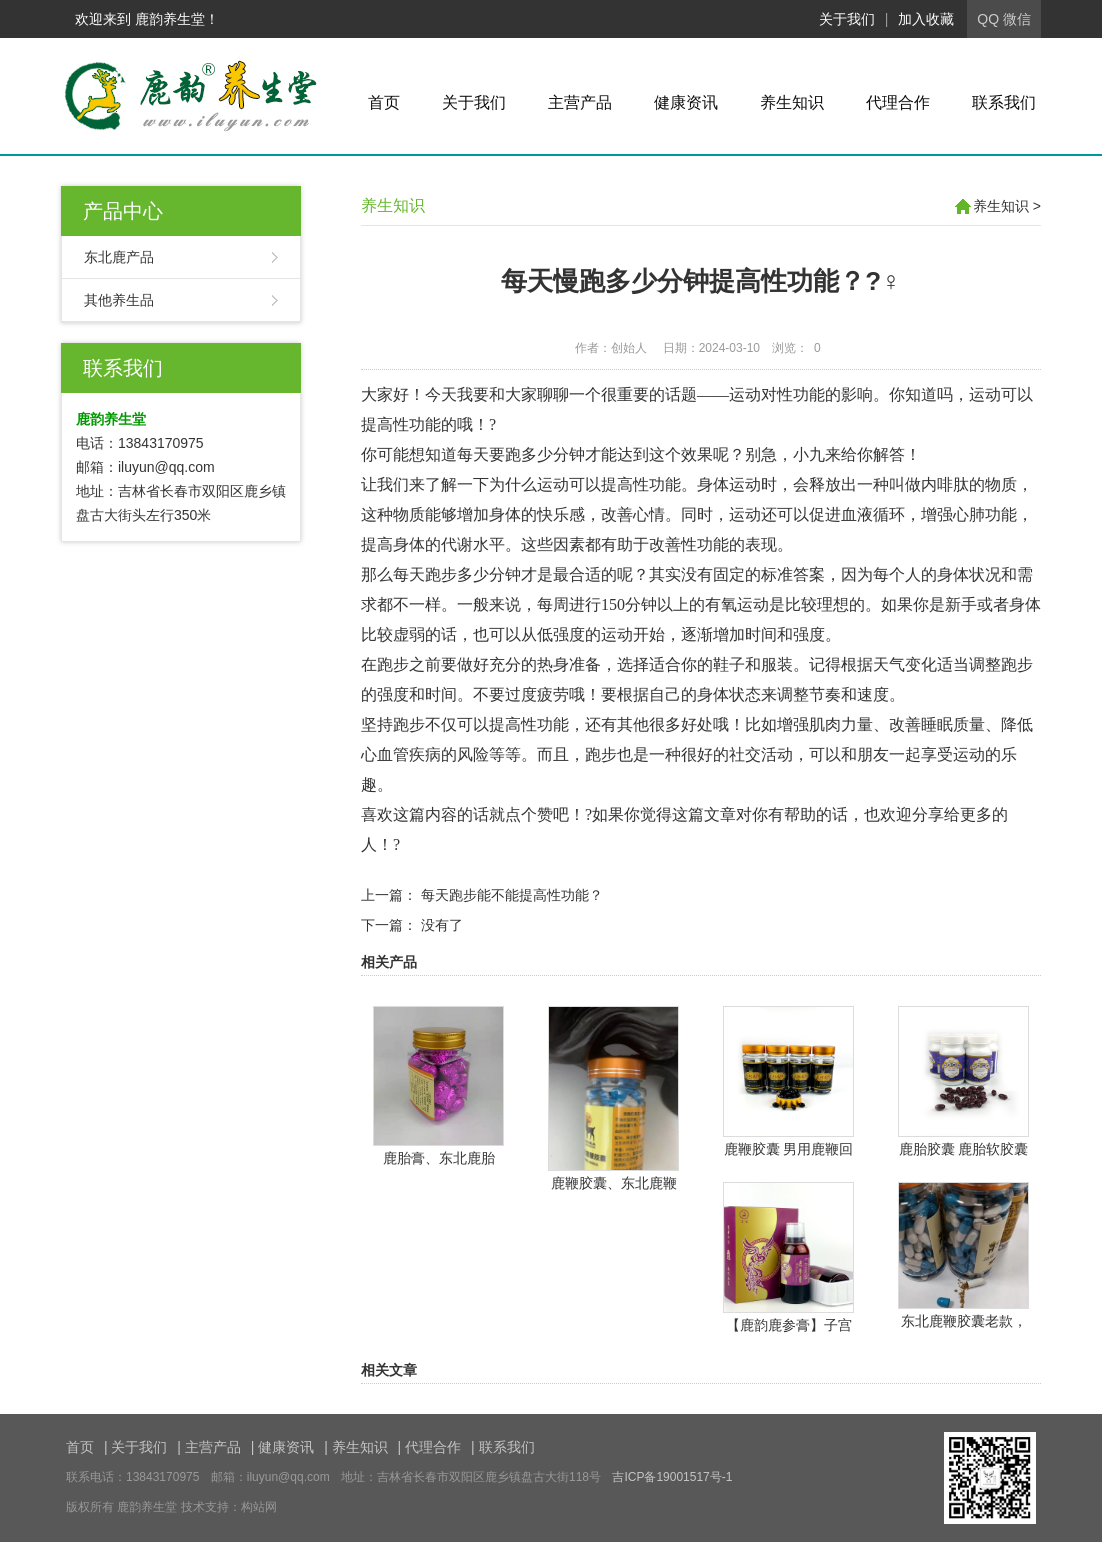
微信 (1017, 19)
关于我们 (847, 19)
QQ (988, 19)
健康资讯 (686, 102)
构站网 (259, 1507)
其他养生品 (119, 300)
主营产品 (580, 102)
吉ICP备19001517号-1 (672, 1477)
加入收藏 (926, 19)
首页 (384, 102)
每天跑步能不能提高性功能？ (512, 895)
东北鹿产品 (119, 257)
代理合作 (898, 102)
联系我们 (1004, 102)
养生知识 (792, 102)
